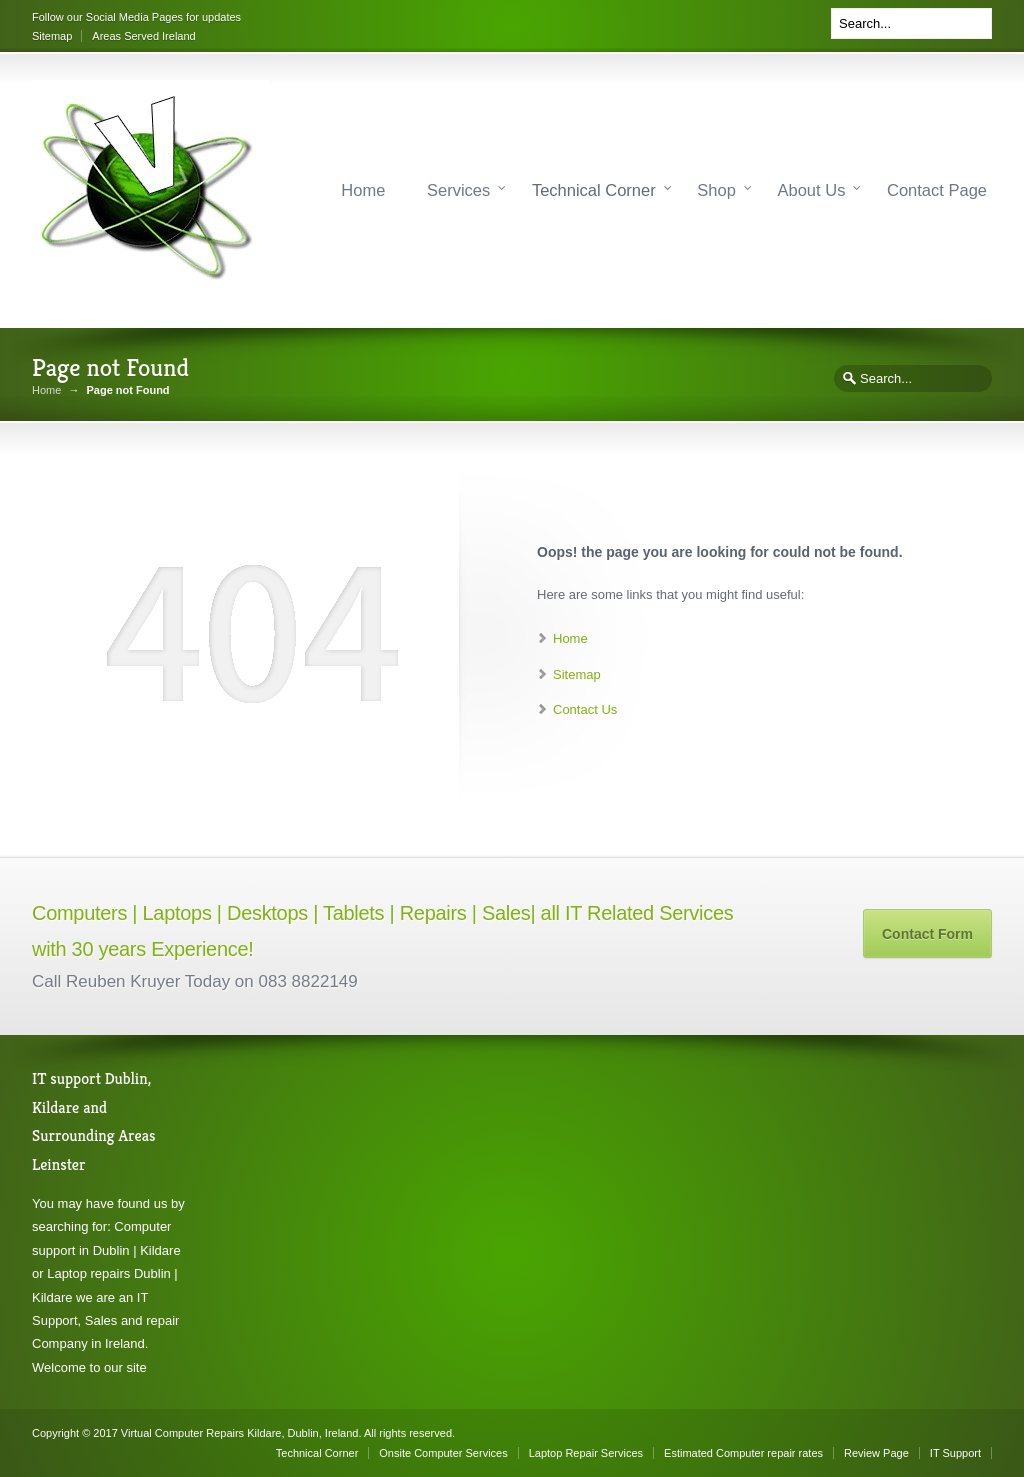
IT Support (955, 1453)
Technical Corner (594, 190)
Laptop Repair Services (586, 1453)
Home (363, 190)
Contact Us (585, 709)
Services (458, 190)
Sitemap (52, 36)
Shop (716, 190)
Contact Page (937, 190)
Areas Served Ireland (143, 36)
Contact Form (927, 934)
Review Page (876, 1453)
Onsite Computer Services (443, 1453)
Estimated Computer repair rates (743, 1453)
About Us (812, 190)
